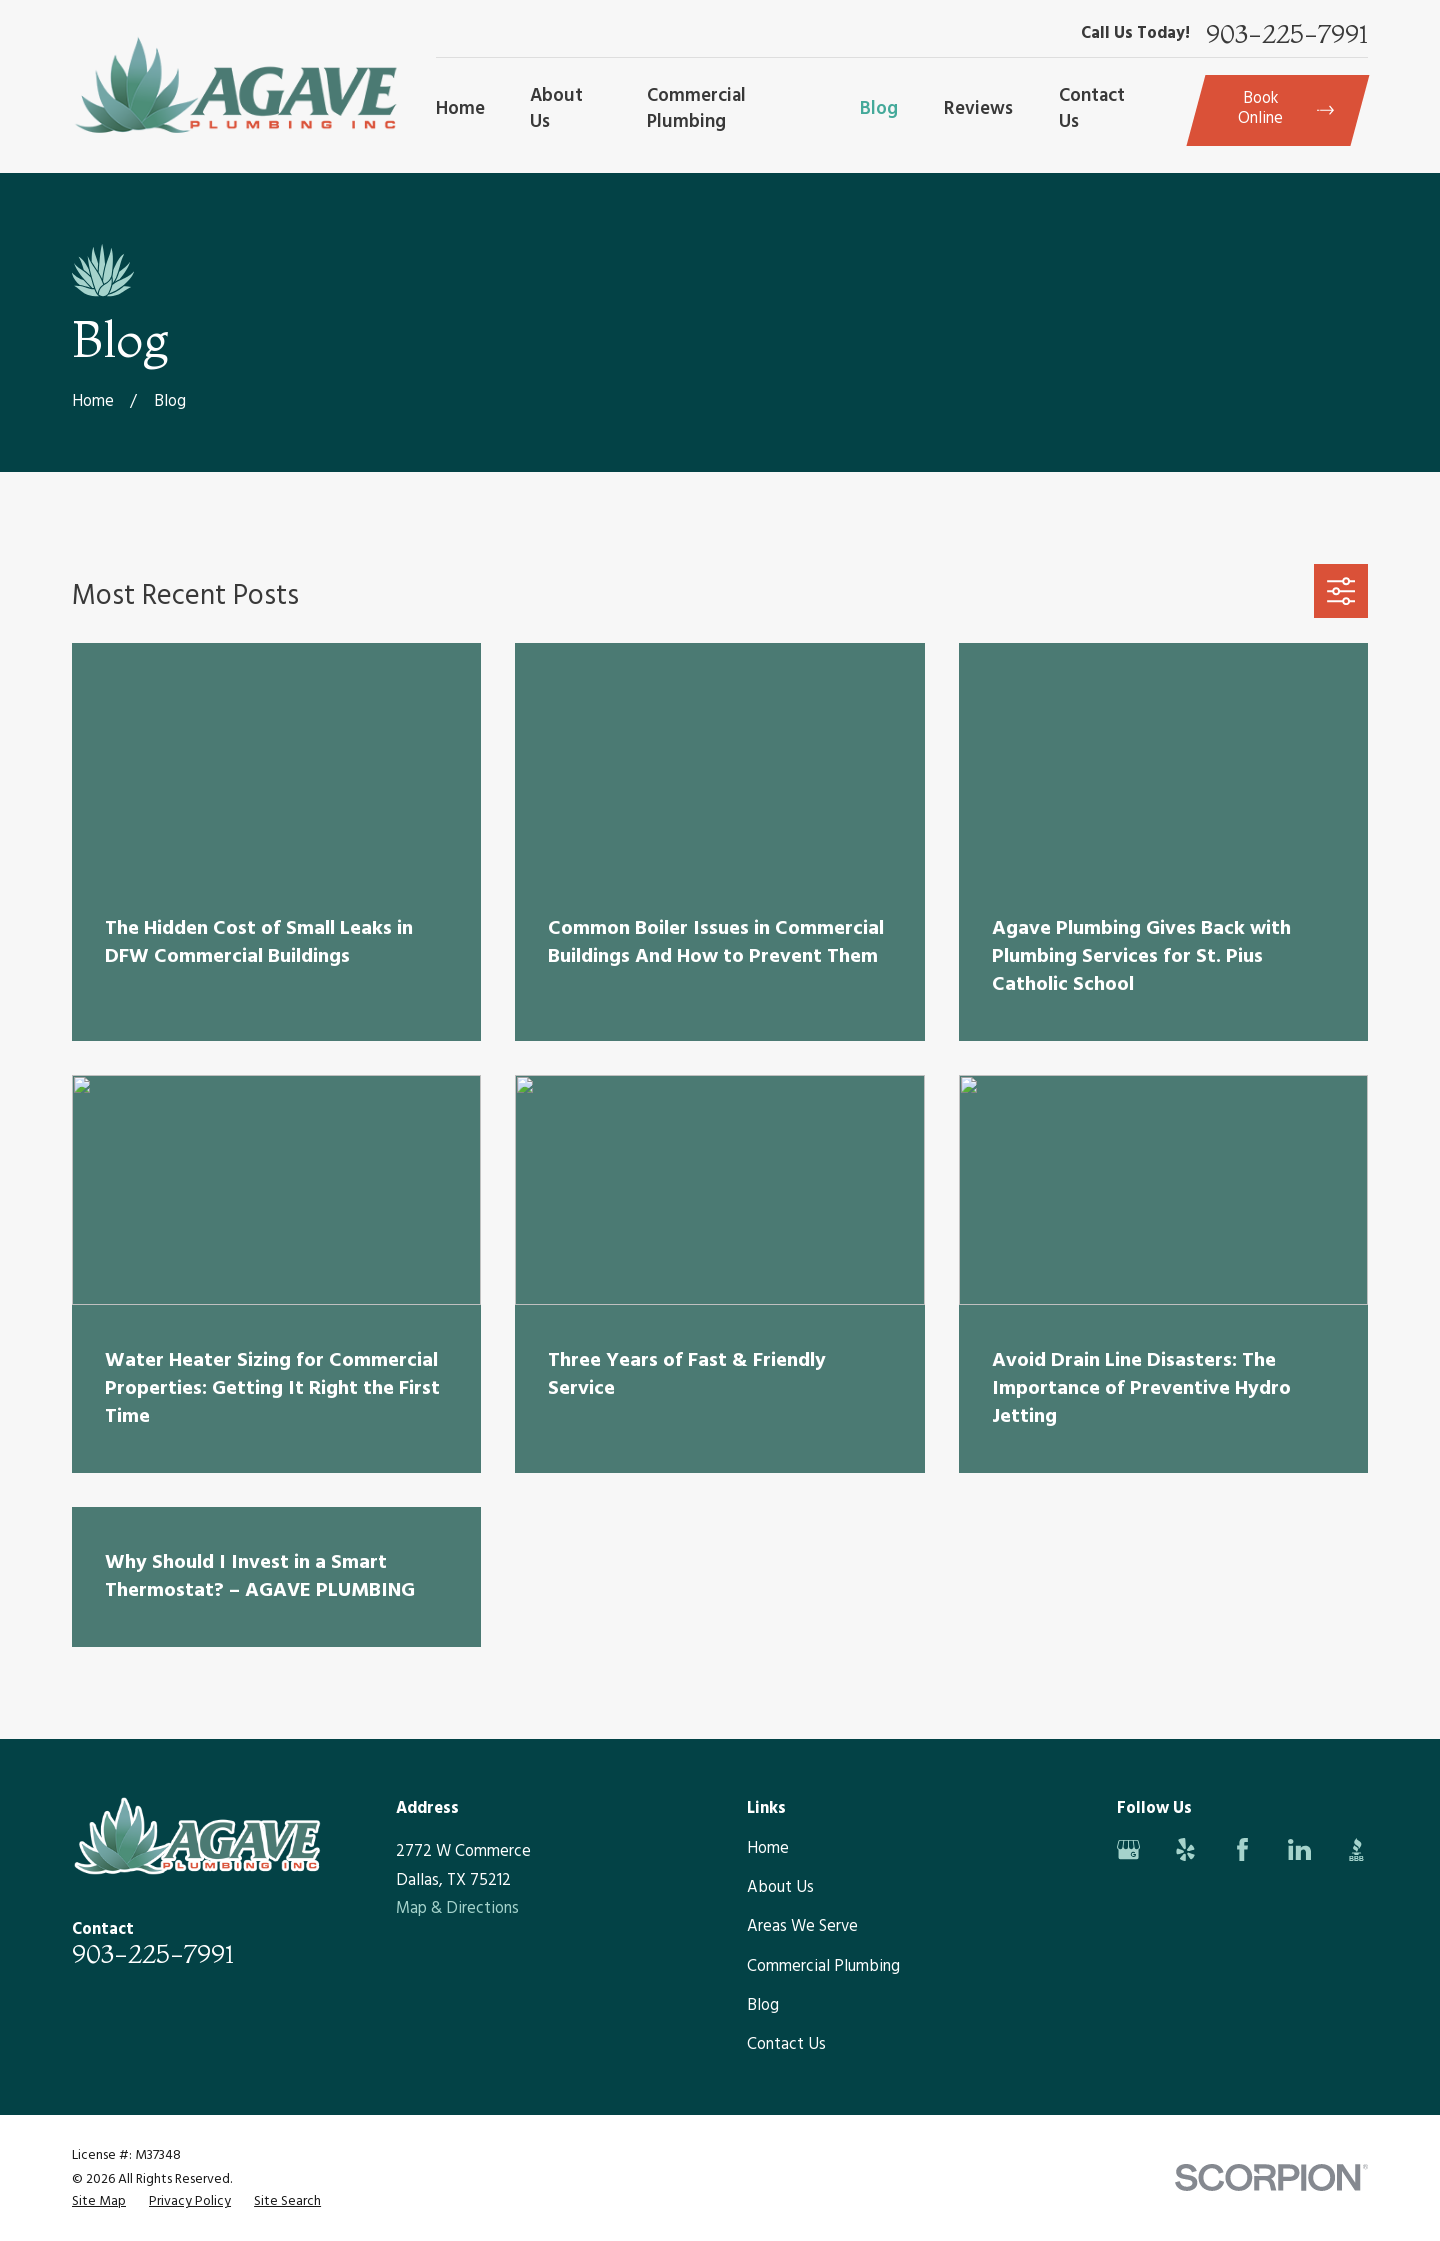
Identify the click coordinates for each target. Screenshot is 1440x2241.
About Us (780, 1888)
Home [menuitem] (460, 109)
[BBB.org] (1356, 1849)
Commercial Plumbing (823, 1967)
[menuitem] (99, 2201)
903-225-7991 (1287, 35)
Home (768, 1849)
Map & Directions (457, 1909)
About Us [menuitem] (556, 109)
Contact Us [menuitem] (1092, 109)
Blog (763, 2006)
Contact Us (786, 2045)
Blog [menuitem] (879, 109)
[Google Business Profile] (1128, 1849)
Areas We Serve (802, 1927)
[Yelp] (1185, 1849)
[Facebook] (1242, 1849)
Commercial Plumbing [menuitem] (696, 109)
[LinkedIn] (1299, 1849)
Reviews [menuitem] (978, 109)
